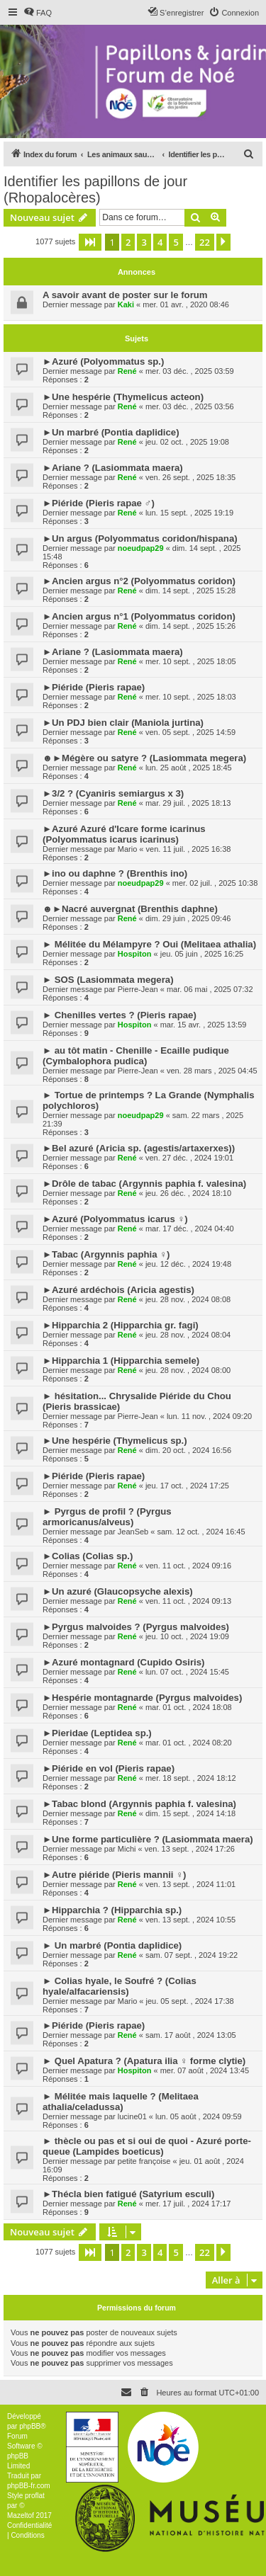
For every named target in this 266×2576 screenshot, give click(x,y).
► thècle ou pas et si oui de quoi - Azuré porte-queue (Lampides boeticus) (147, 2146)
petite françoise (144, 2161)
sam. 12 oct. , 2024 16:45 (201, 1531)
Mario (128, 849)
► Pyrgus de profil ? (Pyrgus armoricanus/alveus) (107, 1516)
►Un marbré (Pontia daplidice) (111, 432)
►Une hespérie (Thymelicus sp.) (115, 1440)
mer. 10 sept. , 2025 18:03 (190, 697)
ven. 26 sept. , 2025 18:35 (190, 477)
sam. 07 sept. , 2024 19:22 (191, 1955)
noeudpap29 (141, 548)
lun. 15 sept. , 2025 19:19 (189, 512)
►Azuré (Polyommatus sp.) (103, 361)
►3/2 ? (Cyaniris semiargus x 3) (113, 793)
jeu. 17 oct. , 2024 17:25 (187, 1485)
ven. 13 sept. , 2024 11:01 (190, 1884)
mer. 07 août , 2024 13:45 (204, 2070)
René (127, 371)
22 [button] (204, 242)
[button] (90, 242)
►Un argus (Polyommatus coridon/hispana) (140, 538)
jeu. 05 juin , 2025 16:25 (201, 954)
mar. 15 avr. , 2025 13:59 (203, 1024)
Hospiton (135, 954)
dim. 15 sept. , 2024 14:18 (190, 1813)
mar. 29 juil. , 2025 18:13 (188, 803)
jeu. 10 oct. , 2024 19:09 (187, 1636)
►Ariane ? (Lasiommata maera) (113, 467)
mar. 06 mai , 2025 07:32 (210, 989)
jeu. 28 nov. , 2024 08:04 (188, 1334)
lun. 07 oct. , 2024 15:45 (187, 1672)
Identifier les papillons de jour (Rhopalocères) (95, 189)
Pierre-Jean (138, 989)
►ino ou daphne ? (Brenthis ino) (115, 873)
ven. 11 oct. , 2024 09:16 (188, 1565)
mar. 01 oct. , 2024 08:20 (188, 1742)
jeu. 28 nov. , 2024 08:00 (188, 1370)
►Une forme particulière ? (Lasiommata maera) (148, 1839)
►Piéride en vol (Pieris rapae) (108, 1768)
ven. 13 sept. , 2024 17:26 (190, 1849)
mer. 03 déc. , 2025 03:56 (189, 406)
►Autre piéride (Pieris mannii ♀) (114, 1874)
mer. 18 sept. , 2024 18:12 (190, 1778)
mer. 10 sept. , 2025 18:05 (190, 661)
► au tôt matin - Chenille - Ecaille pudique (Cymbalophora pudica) (136, 1055)
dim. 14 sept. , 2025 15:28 (190, 590)
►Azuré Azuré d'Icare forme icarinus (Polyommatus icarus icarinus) (124, 834)
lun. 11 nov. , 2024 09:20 (209, 1416)
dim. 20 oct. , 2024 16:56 (188, 1450)
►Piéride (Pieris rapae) (94, 687)
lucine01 (132, 2116)
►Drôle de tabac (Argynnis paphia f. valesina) (144, 1183)
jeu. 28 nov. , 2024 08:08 (188, 1299)
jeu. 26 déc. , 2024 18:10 (188, 1193)
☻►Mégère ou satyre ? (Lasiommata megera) (144, 758)
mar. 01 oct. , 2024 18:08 (188, 1707)
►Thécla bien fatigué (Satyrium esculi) (128, 2194)
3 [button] (143, 242)
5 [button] (175, 242)
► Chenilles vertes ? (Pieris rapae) (119, 1015)
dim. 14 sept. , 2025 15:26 (190, 626)
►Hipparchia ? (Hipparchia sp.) (112, 1910)
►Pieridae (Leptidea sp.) (97, 1733)
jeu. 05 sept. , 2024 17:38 (190, 2001)
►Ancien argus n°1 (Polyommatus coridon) (139, 616)
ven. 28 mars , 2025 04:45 (212, 1070)
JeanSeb (133, 1531)
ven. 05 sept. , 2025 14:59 (190, 732)
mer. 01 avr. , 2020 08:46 (186, 304)
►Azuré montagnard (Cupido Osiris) (123, 1662)
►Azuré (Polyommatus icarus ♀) (115, 1219)
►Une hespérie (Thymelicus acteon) (123, 397)
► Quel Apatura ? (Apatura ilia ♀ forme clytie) (144, 2061)
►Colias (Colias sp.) (88, 1556)
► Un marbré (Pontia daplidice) (112, 1945)
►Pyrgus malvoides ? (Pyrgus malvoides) (136, 1627)
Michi (127, 1849)
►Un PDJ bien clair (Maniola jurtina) (123, 722)
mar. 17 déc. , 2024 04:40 (189, 1228)
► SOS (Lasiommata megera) (108, 979)
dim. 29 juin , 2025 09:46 (188, 918)
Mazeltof (20, 2515)
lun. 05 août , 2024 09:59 (198, 2116)
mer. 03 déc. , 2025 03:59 (189, 371)
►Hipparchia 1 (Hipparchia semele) (121, 1360)
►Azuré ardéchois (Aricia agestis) (118, 1289)
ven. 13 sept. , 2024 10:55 (190, 1919)
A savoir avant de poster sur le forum (125, 295)
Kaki (126, 304)
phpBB (29, 2426)
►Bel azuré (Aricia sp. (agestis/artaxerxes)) (139, 1148)
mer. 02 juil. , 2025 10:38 (214, 883)
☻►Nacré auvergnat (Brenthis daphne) (130, 909)
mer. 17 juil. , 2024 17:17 (188, 2203)
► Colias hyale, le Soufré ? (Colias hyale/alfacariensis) (119, 1986)
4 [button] (159, 242)
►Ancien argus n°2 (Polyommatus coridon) (139, 581)
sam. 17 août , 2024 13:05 (190, 2035)
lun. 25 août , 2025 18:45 (188, 767)
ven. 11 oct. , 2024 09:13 (188, 1601)
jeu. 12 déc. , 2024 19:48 (188, 1264)
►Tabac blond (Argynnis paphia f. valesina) (139, 1804)
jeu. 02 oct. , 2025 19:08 (187, 442)
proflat (35, 2496)
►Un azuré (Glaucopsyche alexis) (118, 1591)
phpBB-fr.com (28, 2486)
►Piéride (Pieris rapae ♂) (99, 503)
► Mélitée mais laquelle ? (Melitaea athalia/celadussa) (121, 2101)
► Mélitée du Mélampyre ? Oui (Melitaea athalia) (149, 944)
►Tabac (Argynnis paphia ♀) (106, 1254)
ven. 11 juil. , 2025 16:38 (188, 849)
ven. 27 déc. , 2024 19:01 (189, 1157)
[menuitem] (37, 12)
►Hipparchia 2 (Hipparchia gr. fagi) (121, 1325)
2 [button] (128, 242)
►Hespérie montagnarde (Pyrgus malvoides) (142, 1697)
